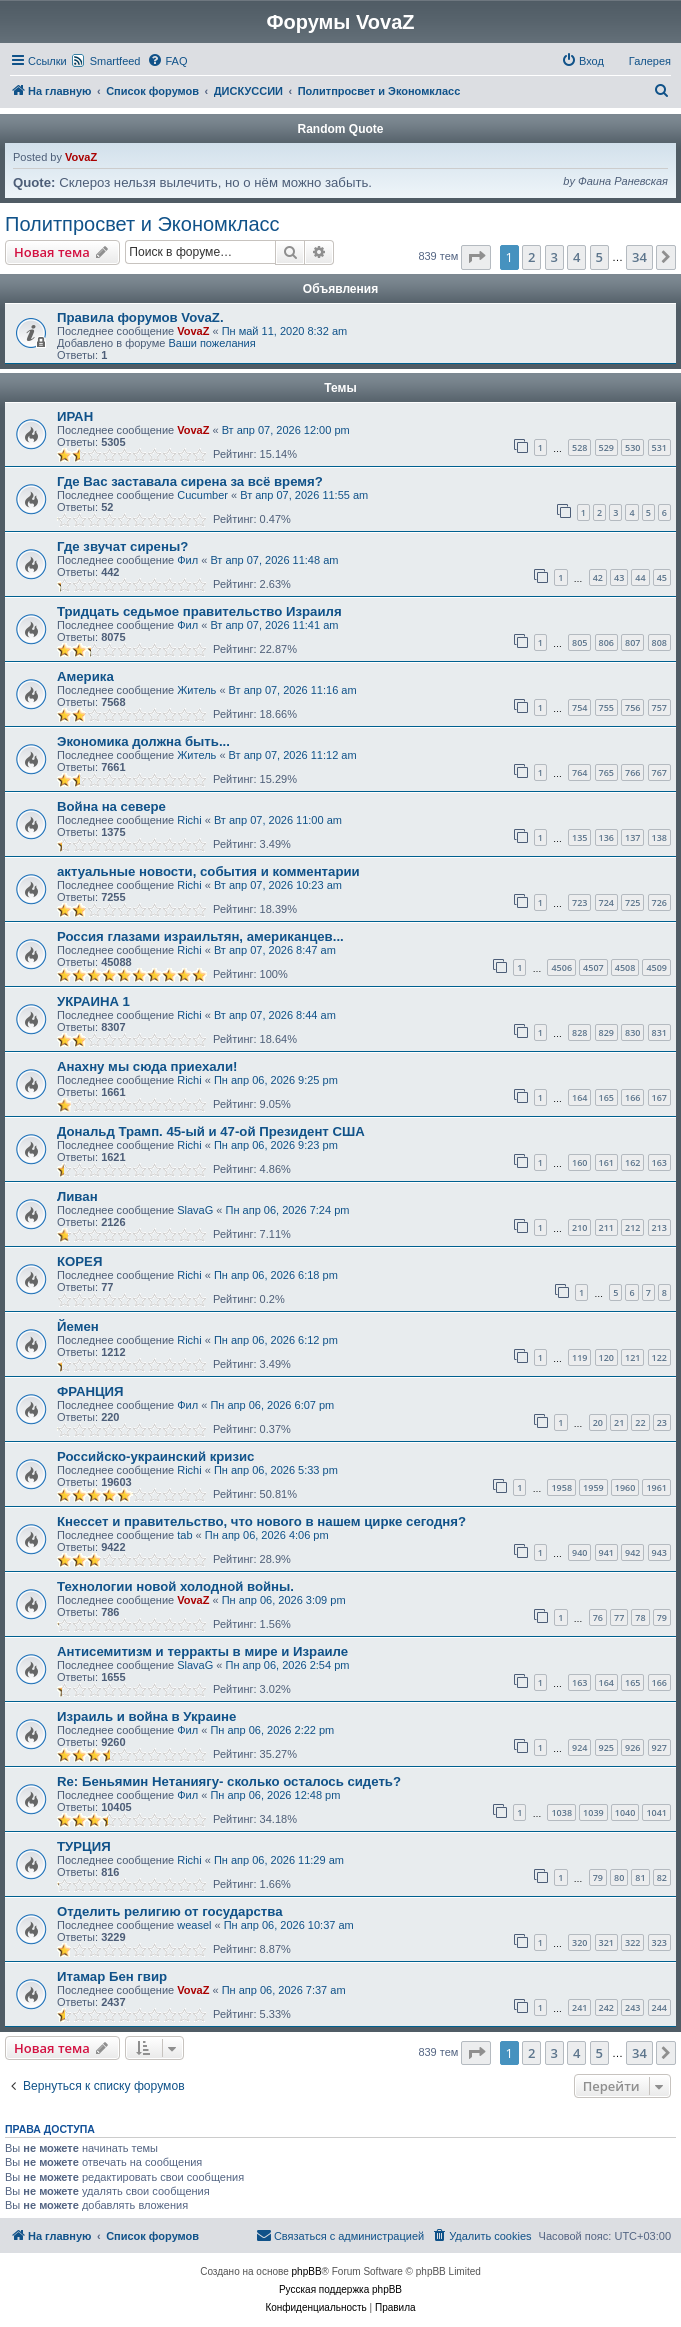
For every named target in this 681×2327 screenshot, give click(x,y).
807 (632, 642)
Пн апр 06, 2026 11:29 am (279, 1860)
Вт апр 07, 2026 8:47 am (275, 950)
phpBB (307, 2271)
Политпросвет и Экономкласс (142, 224)
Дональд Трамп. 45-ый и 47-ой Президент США (211, 1131)
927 (659, 1747)
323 (659, 1942)
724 (606, 902)
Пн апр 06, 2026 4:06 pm (267, 1535)
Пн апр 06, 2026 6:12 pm (276, 1340)
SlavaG (195, 1210)
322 (632, 1942)
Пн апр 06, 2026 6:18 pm (276, 1275)
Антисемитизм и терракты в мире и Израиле (202, 1651)
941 (606, 1552)
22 (640, 1422)
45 (662, 577)
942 (632, 1552)
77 (619, 1617)
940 (579, 1552)
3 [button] (554, 257)
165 (606, 1097)
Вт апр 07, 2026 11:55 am (304, 495)
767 (659, 772)
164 (579, 1097)
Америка (85, 676)
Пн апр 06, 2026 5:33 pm (276, 1470)
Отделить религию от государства (170, 1911)
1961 (656, 1487)
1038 (561, 1812)
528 (579, 447)
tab (184, 1535)
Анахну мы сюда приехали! (147, 1066)
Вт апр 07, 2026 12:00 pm (286, 430)
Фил (187, 560)
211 (606, 1227)
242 (606, 2007)
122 (659, 1357)
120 (606, 1357)
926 (632, 1747)
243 (632, 2007)
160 (579, 1162)
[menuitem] (167, 61)
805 (579, 642)
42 (598, 577)
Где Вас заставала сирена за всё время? (190, 481)
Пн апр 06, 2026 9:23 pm (276, 1145)
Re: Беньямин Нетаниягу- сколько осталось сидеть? (229, 1781)
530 (632, 447)
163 (659, 1162)
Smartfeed (115, 61)
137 (632, 837)
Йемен (78, 1326)
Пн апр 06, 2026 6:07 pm (272, 1405)
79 (662, 1617)
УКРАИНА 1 (93, 1001)
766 (632, 772)
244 (659, 2007)
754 (579, 707)
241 (579, 2007)
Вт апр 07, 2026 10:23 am (278, 885)
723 (579, 902)
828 (579, 1032)
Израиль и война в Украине (146, 1716)
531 (659, 447)
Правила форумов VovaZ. (140, 317)
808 (659, 642)
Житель (196, 690)
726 (659, 902)
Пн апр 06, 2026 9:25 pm (276, 1080)
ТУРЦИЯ (84, 1846)
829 (606, 1032)
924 (579, 1747)
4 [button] (576, 257)
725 (632, 902)
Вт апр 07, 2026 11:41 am (274, 625)
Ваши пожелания (211, 343)
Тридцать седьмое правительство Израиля (199, 611)
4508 (625, 967)
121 (632, 1357)
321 (606, 1942)
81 (640, 1877)
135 (579, 837)
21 (619, 1422)
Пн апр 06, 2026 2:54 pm (288, 1665)
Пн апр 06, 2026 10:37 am (289, 1925)
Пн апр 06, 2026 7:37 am (284, 1990)
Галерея (650, 61)
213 (659, 1227)
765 (606, 772)
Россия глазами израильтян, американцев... (200, 936)
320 (579, 1942)
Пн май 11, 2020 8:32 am (285, 331)
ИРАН (75, 416)
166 (632, 1097)
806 (606, 642)
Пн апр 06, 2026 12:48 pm (275, 1795)
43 (619, 577)
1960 (625, 1487)
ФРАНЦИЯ (90, 1391)
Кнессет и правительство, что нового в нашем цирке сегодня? (261, 1521)
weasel (194, 1925)
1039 (593, 1812)
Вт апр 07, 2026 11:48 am (274, 560)
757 (659, 707)
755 (606, 707)
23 (662, 1422)
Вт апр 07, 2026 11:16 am (293, 690)
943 (659, 1552)
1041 (656, 1812)
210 (579, 1227)
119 (579, 1357)
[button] (476, 257)
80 (619, 1877)
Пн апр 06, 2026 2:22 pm (272, 1730)
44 (640, 577)
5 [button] (599, 257)
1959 (593, 1487)
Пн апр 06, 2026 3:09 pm (284, 1600)
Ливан (77, 1196)
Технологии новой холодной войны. (175, 1586)
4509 (656, 967)
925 (606, 1747)
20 (598, 1422)
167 (659, 1097)
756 (632, 707)
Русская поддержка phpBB (340, 2289)
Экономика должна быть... (143, 741)
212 (632, 1227)
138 (659, 837)
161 (606, 1162)
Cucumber (202, 495)
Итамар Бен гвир (112, 1976)
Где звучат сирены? (122, 546)
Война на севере (111, 806)
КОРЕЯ (79, 1261)
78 (640, 1617)
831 (659, 1032)
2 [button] (531, 257)
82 (662, 1877)
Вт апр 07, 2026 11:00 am (278, 820)
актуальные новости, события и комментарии (208, 871)
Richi (189, 820)
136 (606, 837)
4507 (593, 967)
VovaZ (81, 157)
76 (598, 1617)
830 (632, 1032)
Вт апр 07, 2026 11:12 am (293, 755)
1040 (625, 1812)
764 (579, 772)
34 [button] (639, 257)
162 (632, 1162)
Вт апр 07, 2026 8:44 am (275, 1015)
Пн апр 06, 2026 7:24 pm (288, 1210)
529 (606, 447)
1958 (561, 1487)
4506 (561, 967)
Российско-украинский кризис (155, 1456)
